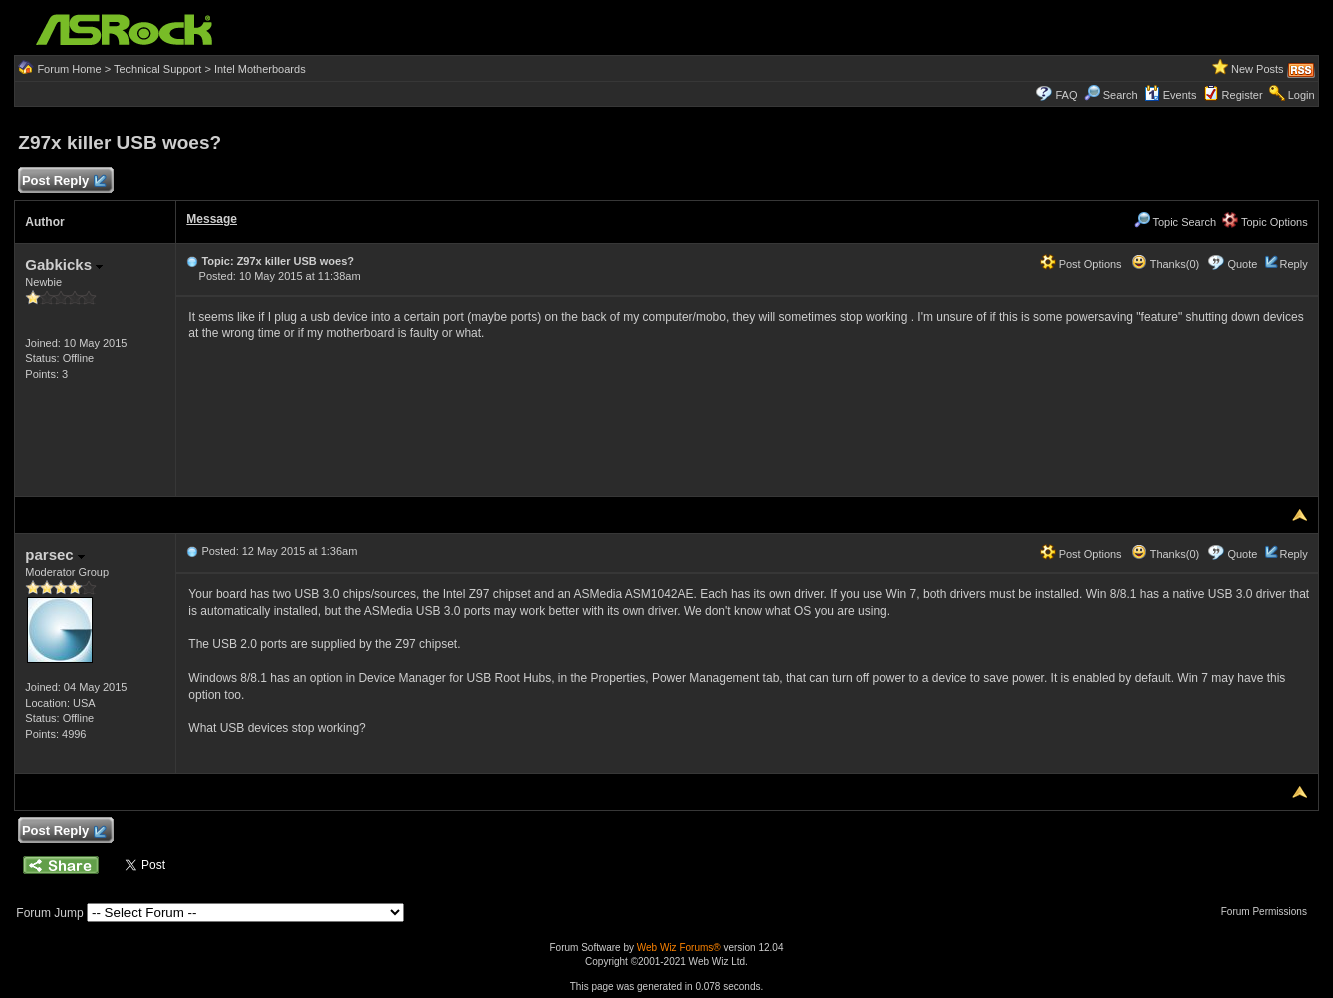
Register (1242, 95)
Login (1301, 95)
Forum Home (69, 69)
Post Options (1081, 264)
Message (211, 219)
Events (1170, 95)
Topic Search (1175, 222)
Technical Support (157, 69)
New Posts (1257, 69)
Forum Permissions (1269, 911)
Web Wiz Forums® (679, 947)
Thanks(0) (1165, 264)
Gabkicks (64, 264)
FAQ (1067, 95)
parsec (55, 554)
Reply (1294, 264)
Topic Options (1265, 222)
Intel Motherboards (260, 69)
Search (1120, 95)
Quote (1242, 264)
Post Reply (63, 181)
